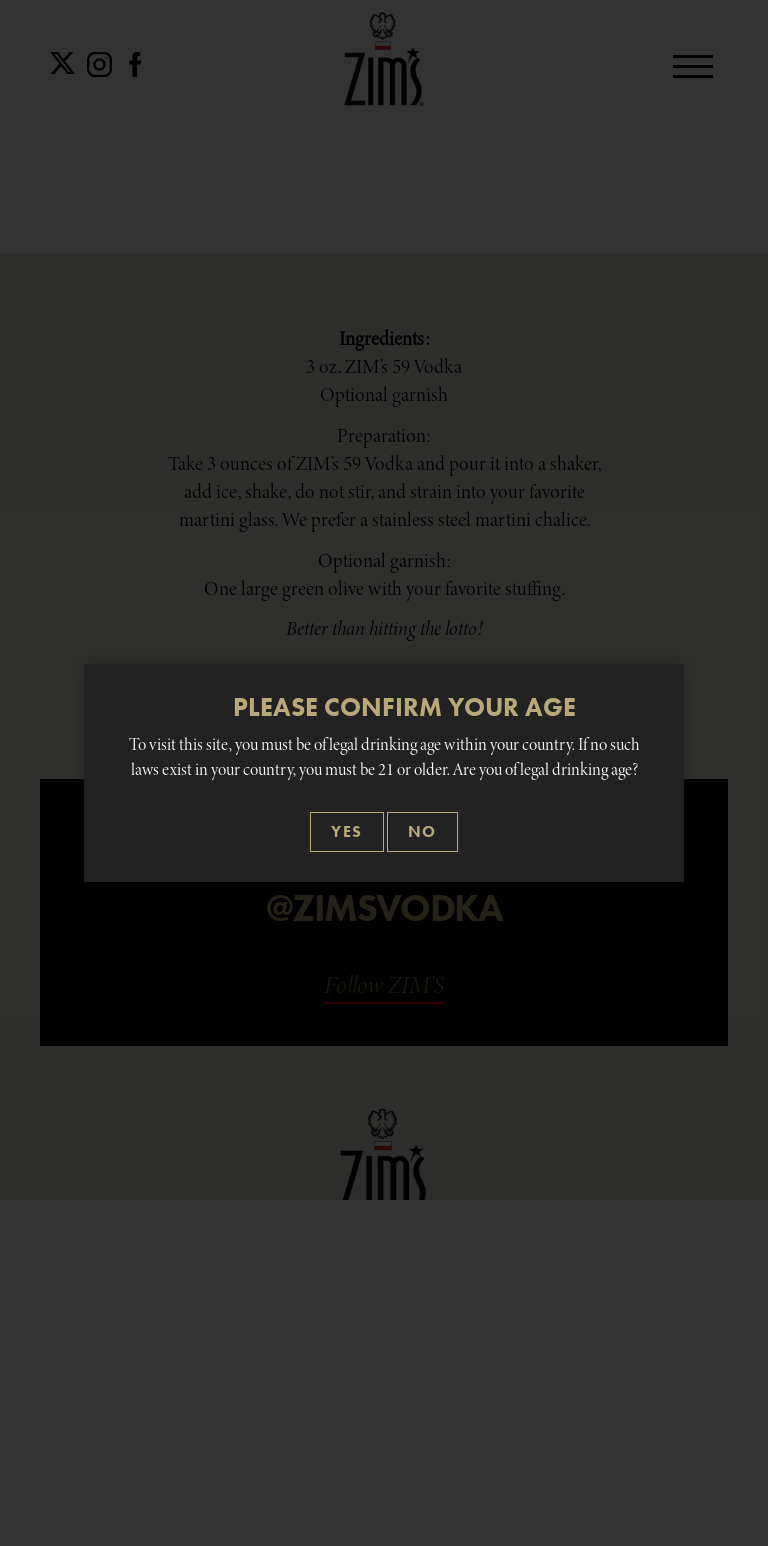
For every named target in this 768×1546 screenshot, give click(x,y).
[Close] (347, 832)
